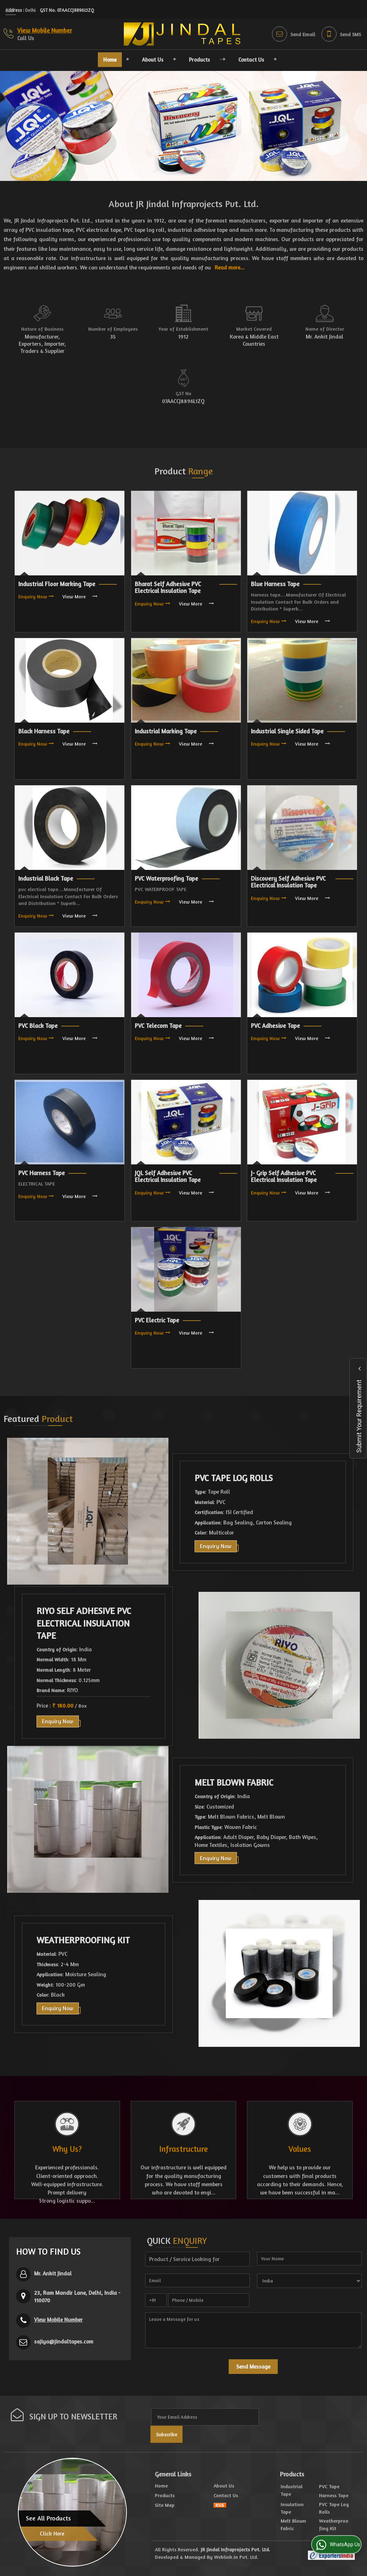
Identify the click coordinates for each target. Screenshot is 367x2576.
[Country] (309, 2281)
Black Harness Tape (44, 731)
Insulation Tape (292, 2508)
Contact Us (251, 59)
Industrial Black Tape (45, 878)
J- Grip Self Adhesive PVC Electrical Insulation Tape (284, 1176)
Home (109, 59)
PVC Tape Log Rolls (234, 1478)
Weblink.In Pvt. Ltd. (236, 2557)
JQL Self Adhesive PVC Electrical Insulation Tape (168, 1176)
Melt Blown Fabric (234, 1782)
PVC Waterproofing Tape (166, 878)
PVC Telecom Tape (158, 1025)
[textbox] (197, 2259)
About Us (152, 59)
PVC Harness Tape (41, 1173)
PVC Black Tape (38, 1025)
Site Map (165, 2505)
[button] (44, 30)
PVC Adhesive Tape (275, 1025)
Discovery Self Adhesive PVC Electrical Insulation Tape (288, 882)
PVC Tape (329, 2486)
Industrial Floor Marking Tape (56, 584)
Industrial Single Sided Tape (287, 731)
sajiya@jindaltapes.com (63, 2341)
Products (203, 59)
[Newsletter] (205, 2417)
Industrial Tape (291, 2490)
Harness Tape (333, 2495)
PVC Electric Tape (157, 1320)
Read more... (229, 267)
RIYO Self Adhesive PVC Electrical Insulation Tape (84, 1623)
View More (74, 596)
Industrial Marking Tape (166, 731)
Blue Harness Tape (275, 584)
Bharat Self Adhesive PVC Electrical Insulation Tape (168, 587)
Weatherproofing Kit (83, 1940)
